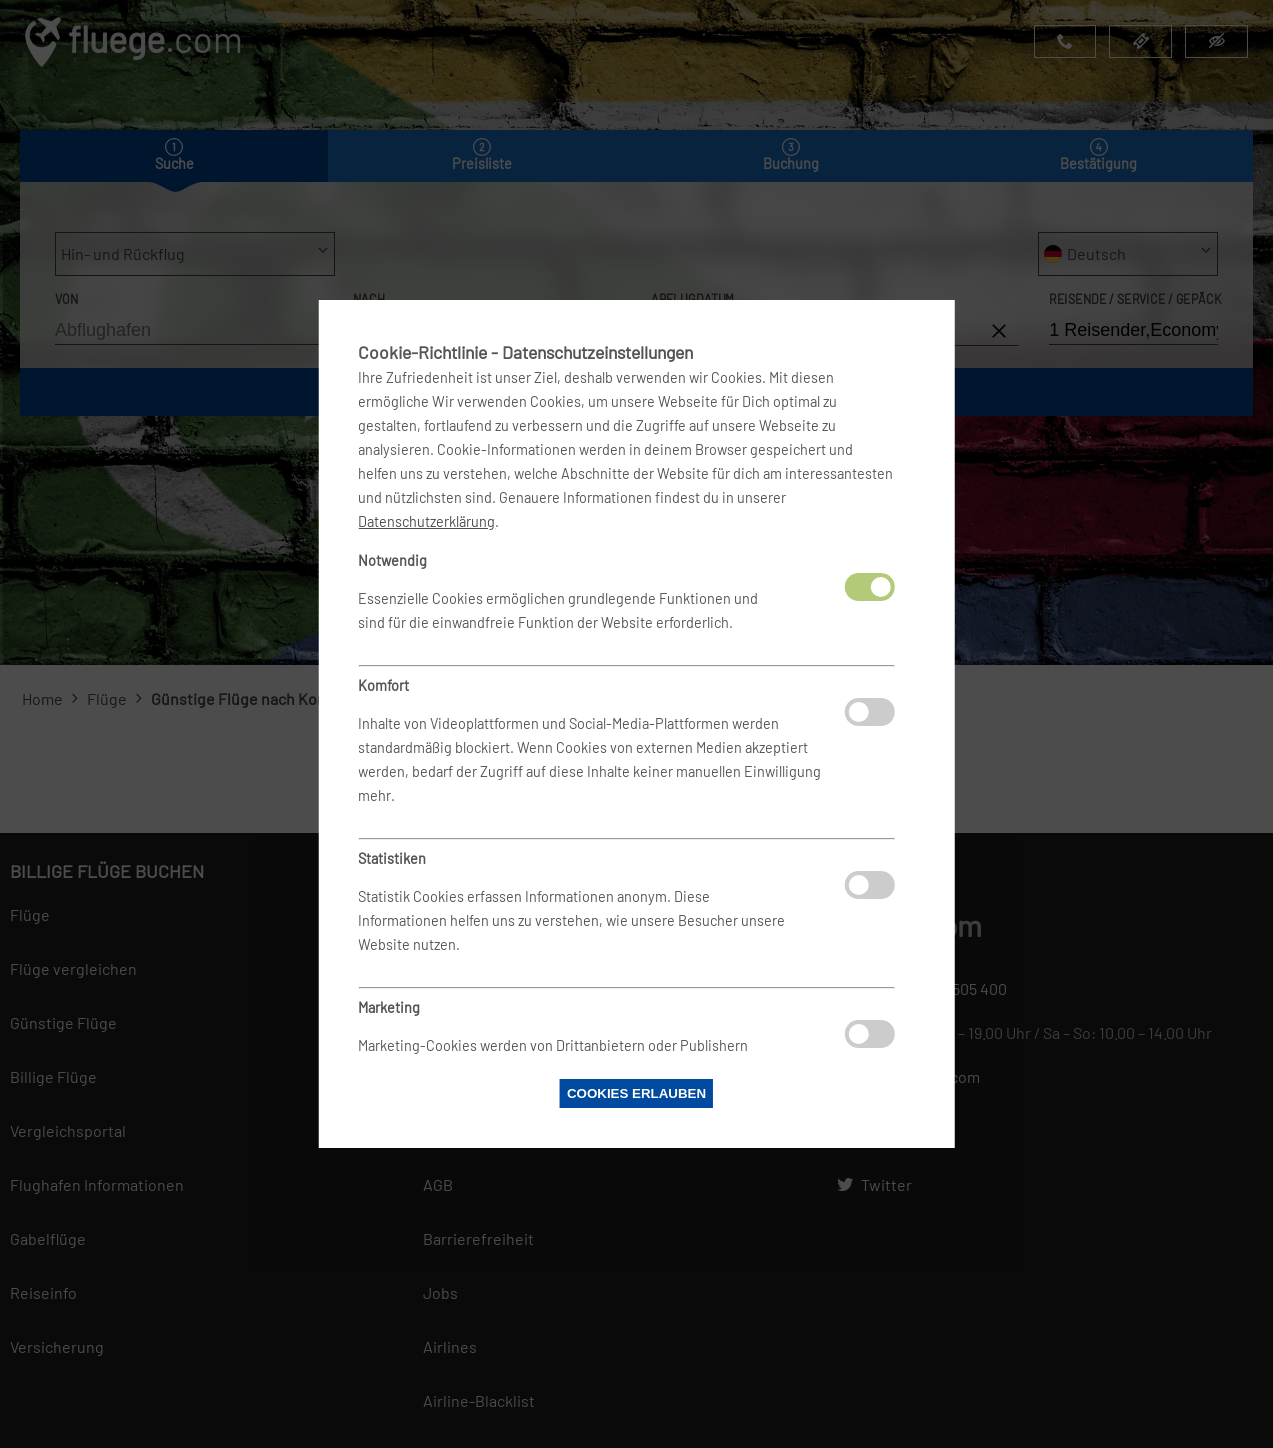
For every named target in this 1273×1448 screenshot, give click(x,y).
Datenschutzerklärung (426, 521)
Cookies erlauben (636, 1093)
